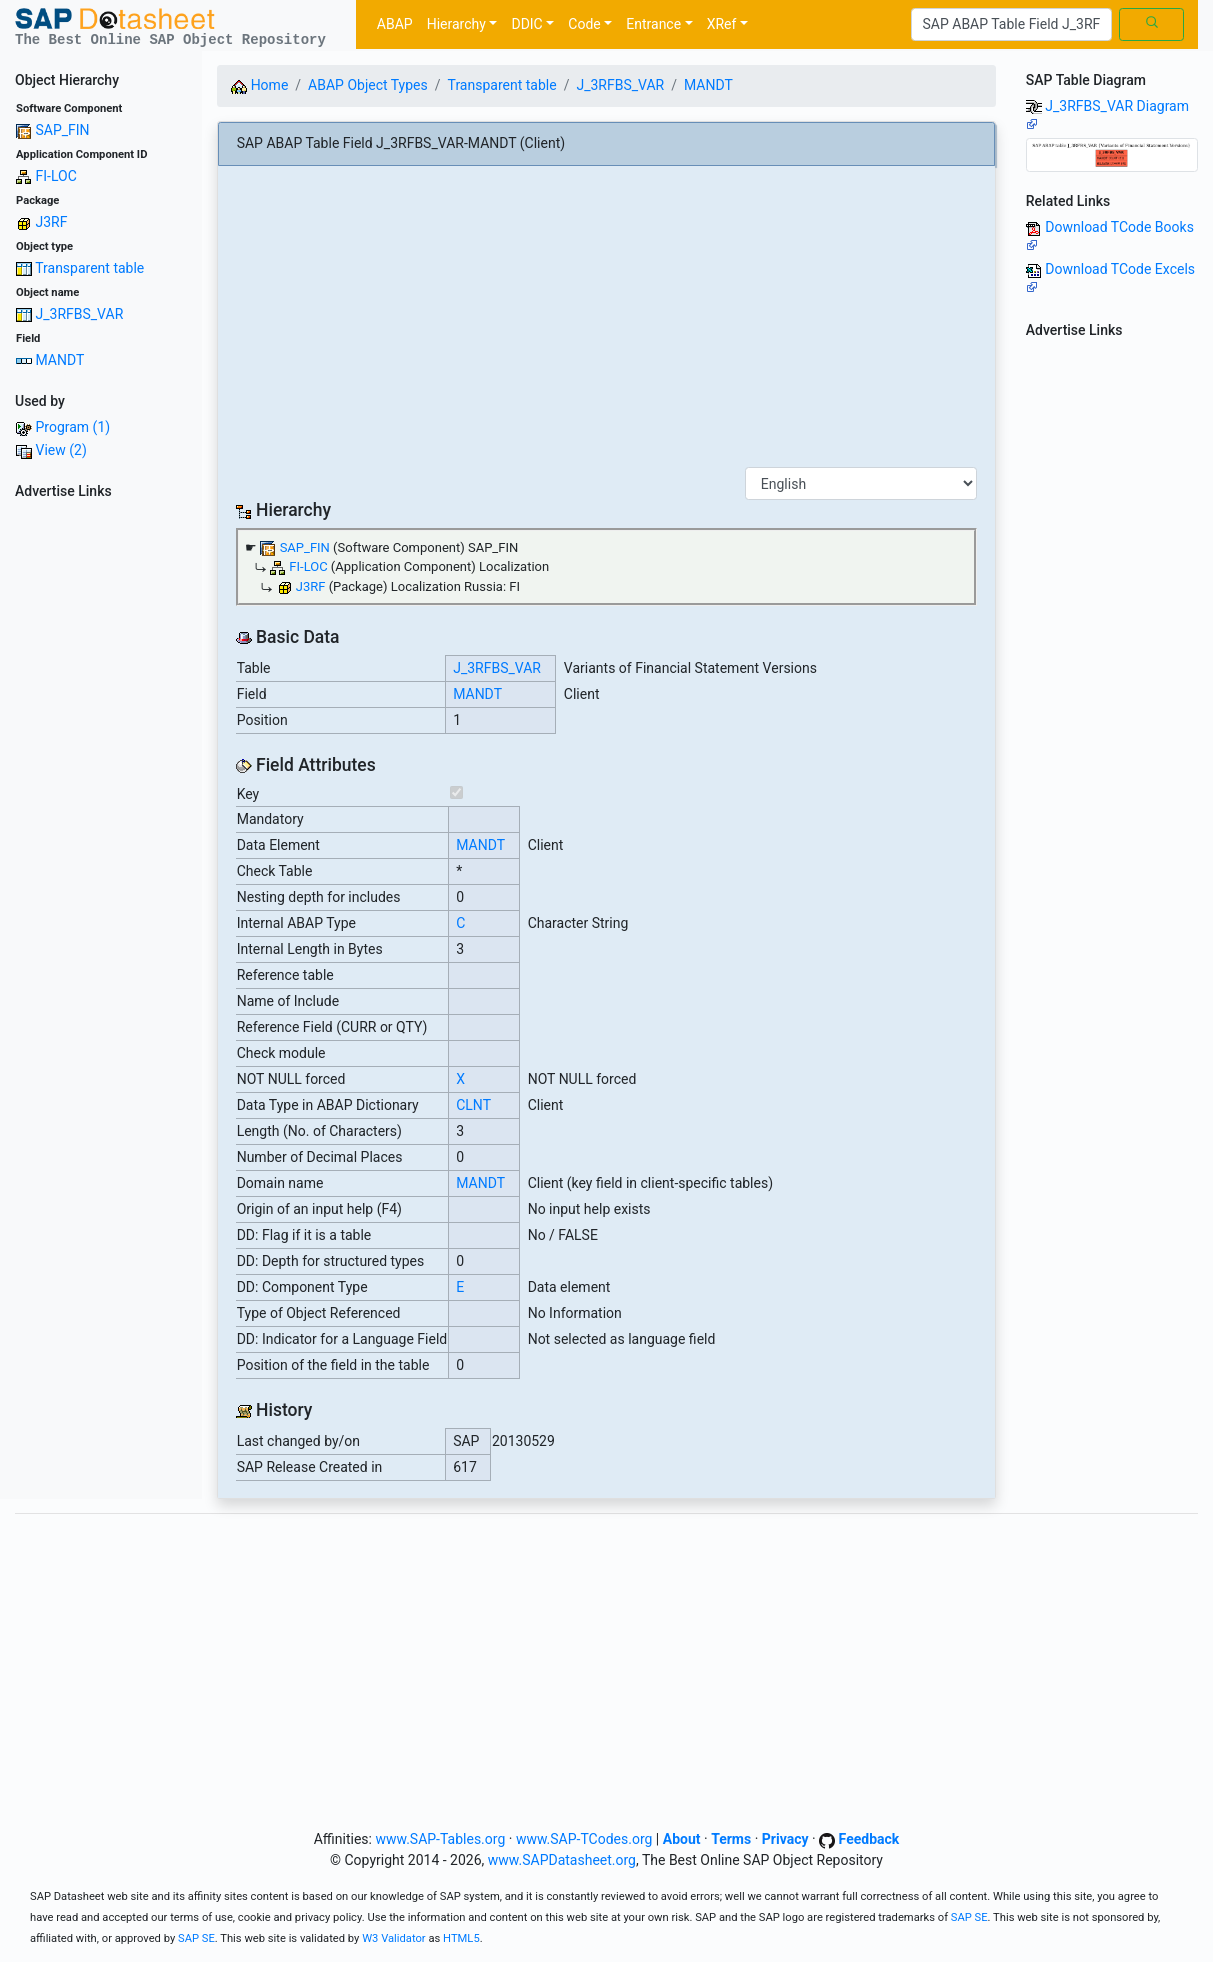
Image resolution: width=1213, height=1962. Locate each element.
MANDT (59, 360)
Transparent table (89, 268)
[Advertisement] (101, 807)
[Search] (1011, 25)
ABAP (395, 24)
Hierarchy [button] (456, 24)
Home (259, 85)
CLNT (473, 1105)
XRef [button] (722, 24)
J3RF (51, 222)
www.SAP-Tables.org (440, 1839)
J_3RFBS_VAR (79, 314)
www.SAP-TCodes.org (584, 1839)
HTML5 (461, 1938)
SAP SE (969, 1917)
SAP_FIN (62, 130)
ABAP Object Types (368, 85)
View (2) (60, 450)
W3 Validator (394, 1938)
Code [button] (584, 24)
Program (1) (72, 427)
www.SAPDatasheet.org (562, 1860)
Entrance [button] (653, 24)
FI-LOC (55, 176)
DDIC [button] (526, 24)
